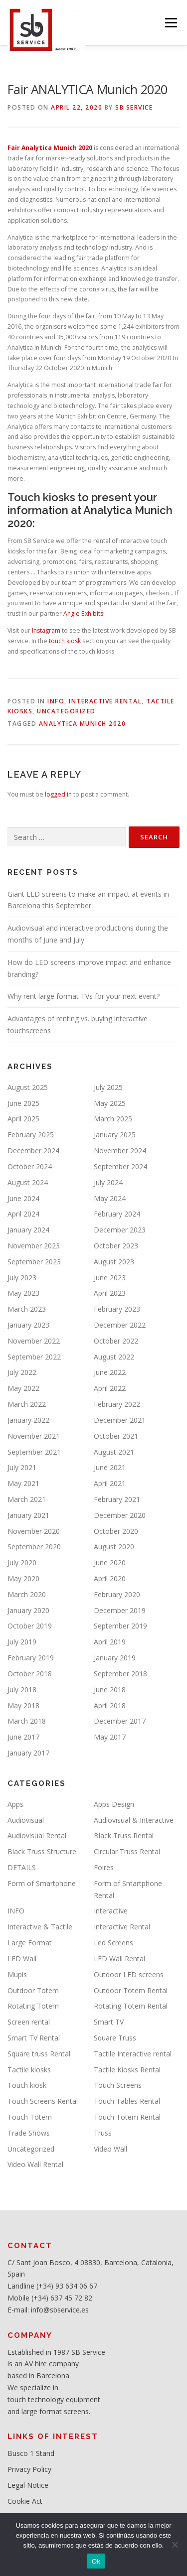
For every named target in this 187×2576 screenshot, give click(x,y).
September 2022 (34, 1356)
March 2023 (26, 1309)
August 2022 (114, 1356)
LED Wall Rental (119, 1958)
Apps (15, 1804)
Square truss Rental (38, 2053)
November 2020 (33, 1531)
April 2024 (23, 1214)
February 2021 (117, 1499)
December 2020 (120, 1515)
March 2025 (113, 1118)
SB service (134, 107)
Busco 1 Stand (30, 2453)
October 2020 (116, 1531)
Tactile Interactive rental (133, 2053)
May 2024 (110, 1198)
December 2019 (120, 1610)
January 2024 (28, 1229)
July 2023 (21, 1277)
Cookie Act (24, 2501)
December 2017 (120, 1721)
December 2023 (120, 1229)
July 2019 (21, 1641)
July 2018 (21, 1689)
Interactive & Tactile (39, 1926)
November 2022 (33, 1341)
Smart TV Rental (33, 2037)
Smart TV (109, 2022)
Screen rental (28, 2022)
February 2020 (117, 1594)
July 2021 (21, 1467)
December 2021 (120, 1420)
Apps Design (114, 1804)
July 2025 (108, 1087)
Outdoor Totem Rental (131, 1990)
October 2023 (116, 1245)
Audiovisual (25, 1820)
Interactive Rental (105, 701)
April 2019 (110, 1641)
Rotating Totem (33, 2006)
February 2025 (30, 1134)
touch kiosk (64, 641)
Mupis (17, 1974)
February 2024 (117, 1214)
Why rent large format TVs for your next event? (83, 996)
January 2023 (28, 1325)
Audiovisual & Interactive (134, 1820)
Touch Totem (29, 2117)
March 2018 (26, 1721)
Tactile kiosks (29, 2069)
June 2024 (23, 1198)
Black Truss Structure (41, 1851)
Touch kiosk (26, 2085)
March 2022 (26, 1404)
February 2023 (117, 1309)
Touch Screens (118, 2085)
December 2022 (120, 1325)
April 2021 (110, 1483)
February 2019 (30, 1657)
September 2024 (120, 1166)
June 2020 (110, 1562)
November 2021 (33, 1436)
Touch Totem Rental (127, 2117)
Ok (96, 2561)
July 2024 (108, 1182)
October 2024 (29, 1166)
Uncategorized (66, 711)
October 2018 (29, 1673)
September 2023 (34, 1261)
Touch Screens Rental (42, 2101)
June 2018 (110, 1689)
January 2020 (28, 1610)
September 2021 (34, 1452)
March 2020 (26, 1594)
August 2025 (27, 1087)
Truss (103, 2133)
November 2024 (120, 1150)
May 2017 (110, 1737)
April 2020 (110, 1578)
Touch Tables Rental (127, 2101)
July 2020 (21, 1562)
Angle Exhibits (83, 613)
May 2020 (23, 1578)
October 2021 (116, 1436)
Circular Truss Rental (127, 1851)
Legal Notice (27, 2485)
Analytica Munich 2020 (82, 723)
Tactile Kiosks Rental (127, 2069)
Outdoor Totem (33, 1990)
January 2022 (28, 1420)
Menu (170, 22)
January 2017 (28, 1753)
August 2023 (114, 1261)
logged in (58, 794)
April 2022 (110, 1388)
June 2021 (110, 1467)
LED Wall (21, 1958)
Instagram (46, 630)
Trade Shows (28, 2133)
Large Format (29, 1942)
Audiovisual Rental (36, 1835)
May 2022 (23, 1388)
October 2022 (116, 1341)
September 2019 (120, 1625)
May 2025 (110, 1103)
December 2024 (33, 1150)
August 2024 (27, 1182)
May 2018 (23, 1705)
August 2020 (114, 1546)
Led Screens (113, 1942)
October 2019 (29, 1625)
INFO (55, 701)
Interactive (111, 1910)
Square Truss (115, 2037)
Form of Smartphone (41, 1883)
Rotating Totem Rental (131, 2006)
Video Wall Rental (35, 2164)
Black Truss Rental (124, 1835)
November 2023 (33, 1245)
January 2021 (28, 1515)
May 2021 (23, 1483)
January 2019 (115, 1657)
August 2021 (114, 1452)
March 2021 (26, 1499)
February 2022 (117, 1404)
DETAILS (21, 1867)
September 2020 (34, 1546)
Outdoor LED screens (129, 1974)
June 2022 (110, 1372)
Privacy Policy (29, 2469)
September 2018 (120, 1673)
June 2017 (23, 1737)
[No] (175, 2545)
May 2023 (23, 1293)
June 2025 (23, 1103)
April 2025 (23, 1118)
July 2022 (21, 1372)
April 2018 (110, 1705)
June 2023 (110, 1277)
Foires (104, 1867)
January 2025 (115, 1134)
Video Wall (110, 2149)
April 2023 (110, 1293)
